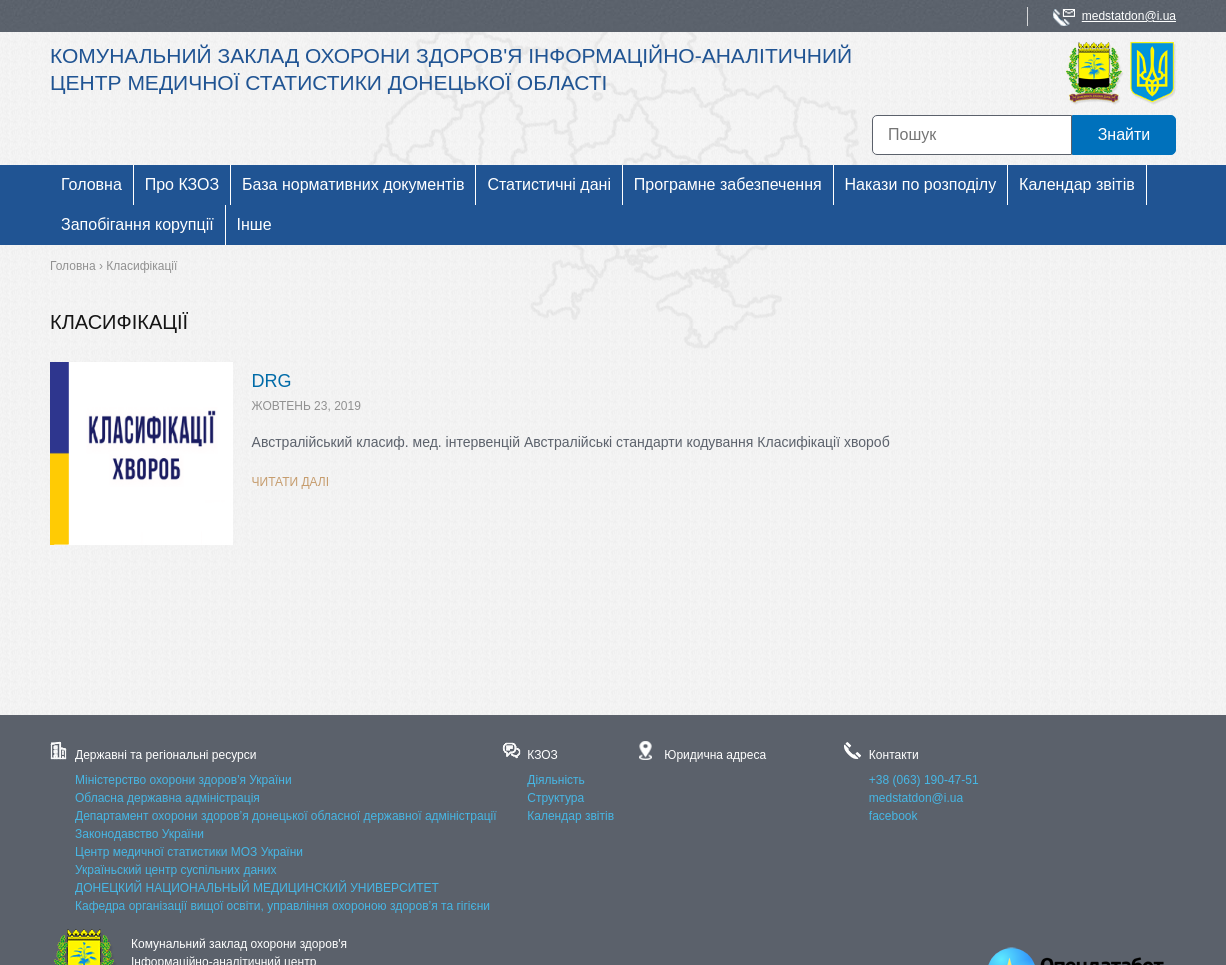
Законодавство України (139, 834)
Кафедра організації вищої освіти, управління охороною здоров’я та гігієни (282, 906)
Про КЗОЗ (182, 184)
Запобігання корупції (137, 224)
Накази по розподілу (921, 184)
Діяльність (556, 780)
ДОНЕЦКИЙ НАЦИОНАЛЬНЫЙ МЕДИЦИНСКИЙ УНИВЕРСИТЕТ (257, 888)
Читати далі (291, 482)
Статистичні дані (549, 184)
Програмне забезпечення (728, 184)
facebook (893, 816)
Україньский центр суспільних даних (175, 870)
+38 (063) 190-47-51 (924, 780)
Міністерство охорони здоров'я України (183, 780)
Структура (555, 798)
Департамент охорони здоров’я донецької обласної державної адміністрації (286, 816)
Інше (254, 224)
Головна (91, 184)
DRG (272, 381)
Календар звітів (1077, 184)
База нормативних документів (353, 184)
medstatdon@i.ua (1129, 16)
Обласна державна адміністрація (167, 798)
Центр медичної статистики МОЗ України (189, 852)
